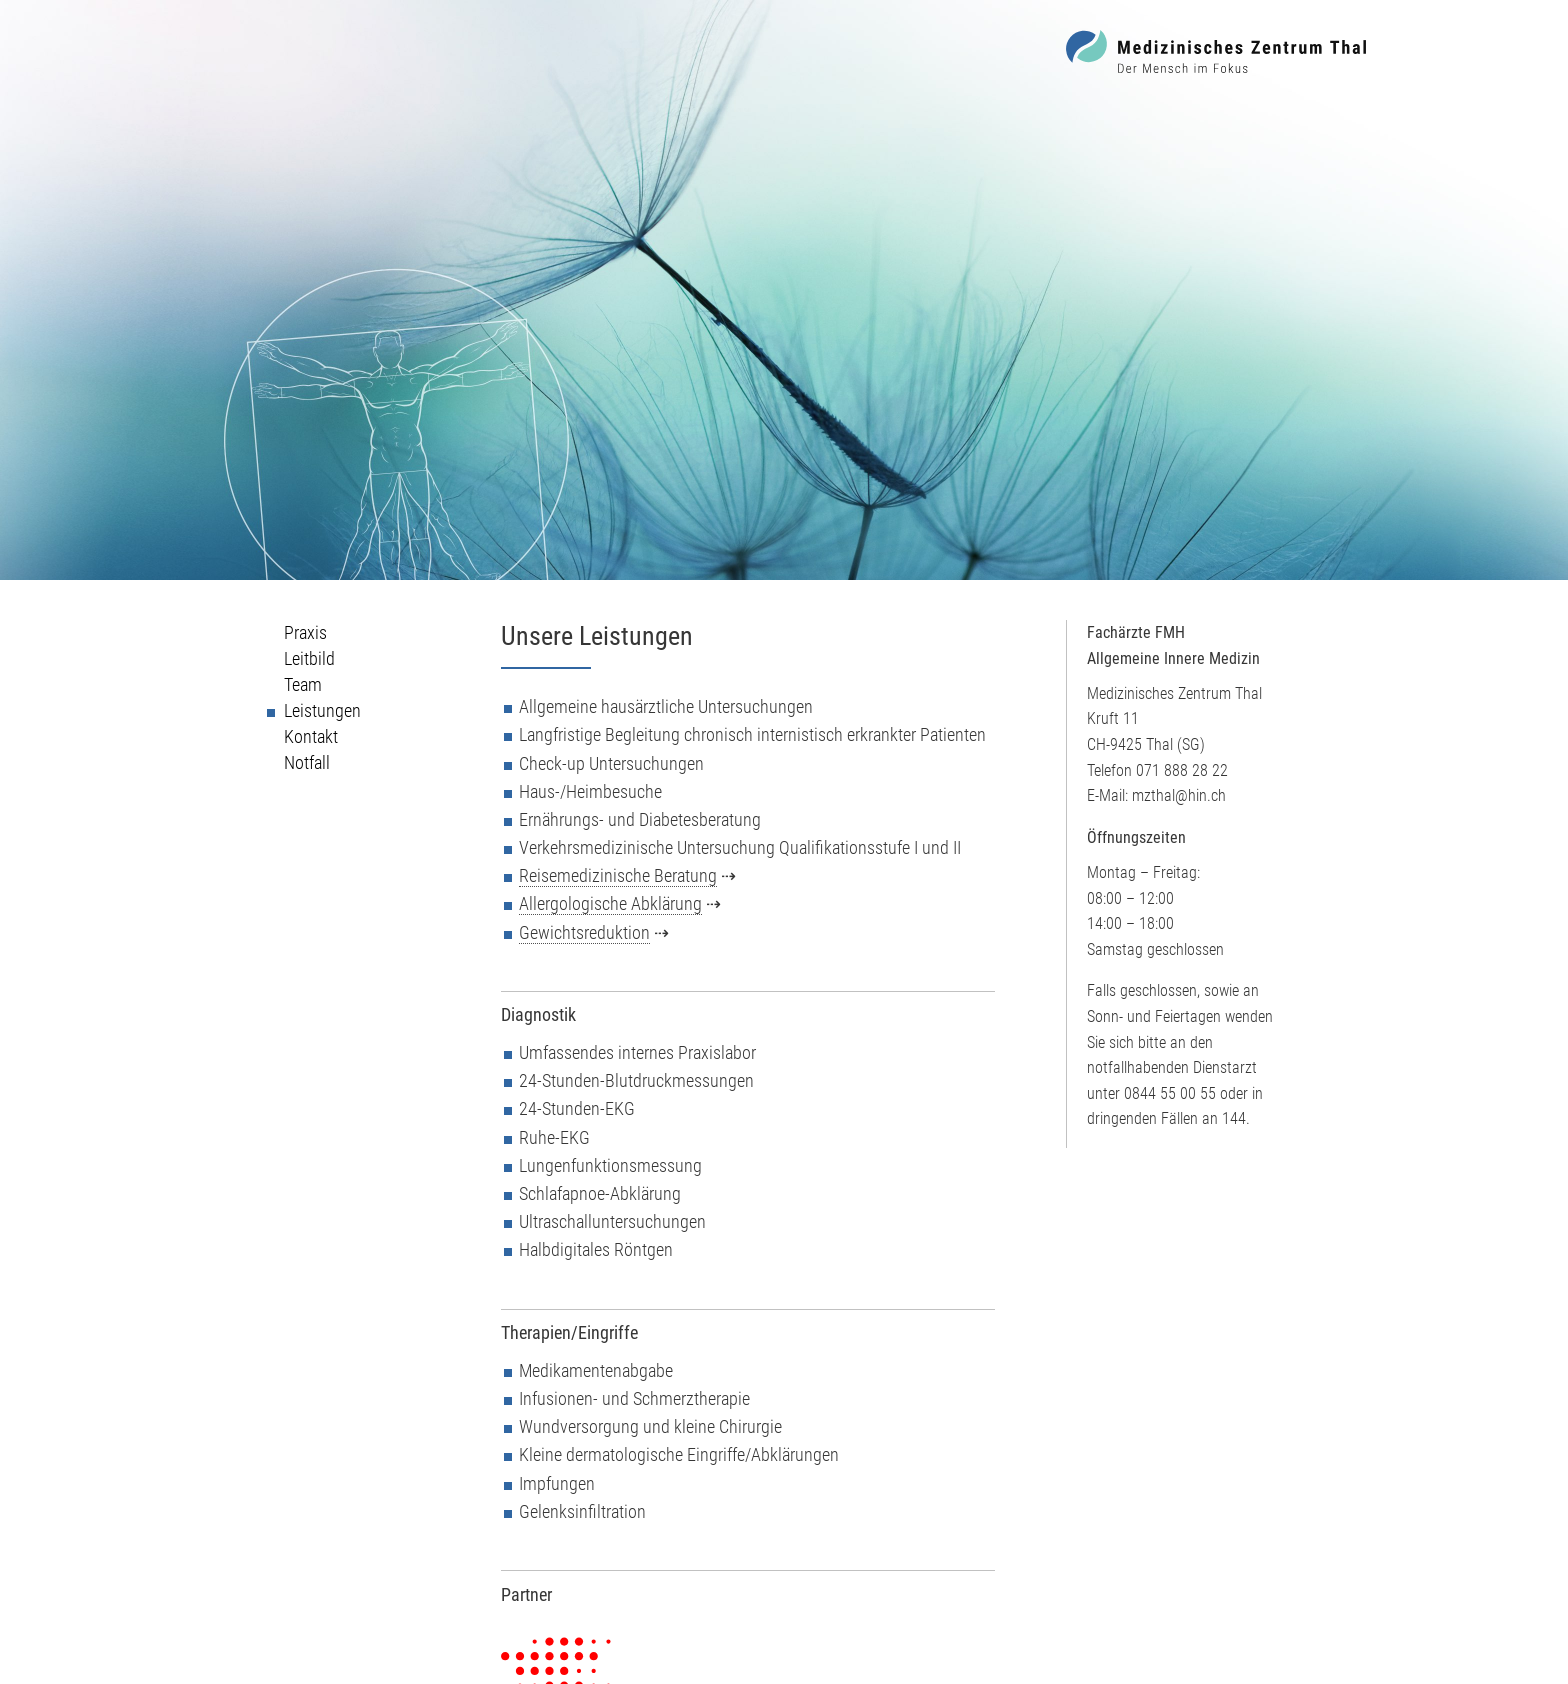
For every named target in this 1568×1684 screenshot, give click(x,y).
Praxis (305, 633)
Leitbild (309, 659)
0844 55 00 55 (1170, 1093)
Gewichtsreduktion (584, 933)
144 (1234, 1118)
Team (303, 685)
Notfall (307, 763)
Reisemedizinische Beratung (618, 876)
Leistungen (322, 711)
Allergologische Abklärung (610, 904)
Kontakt (311, 737)
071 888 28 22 (1182, 770)
